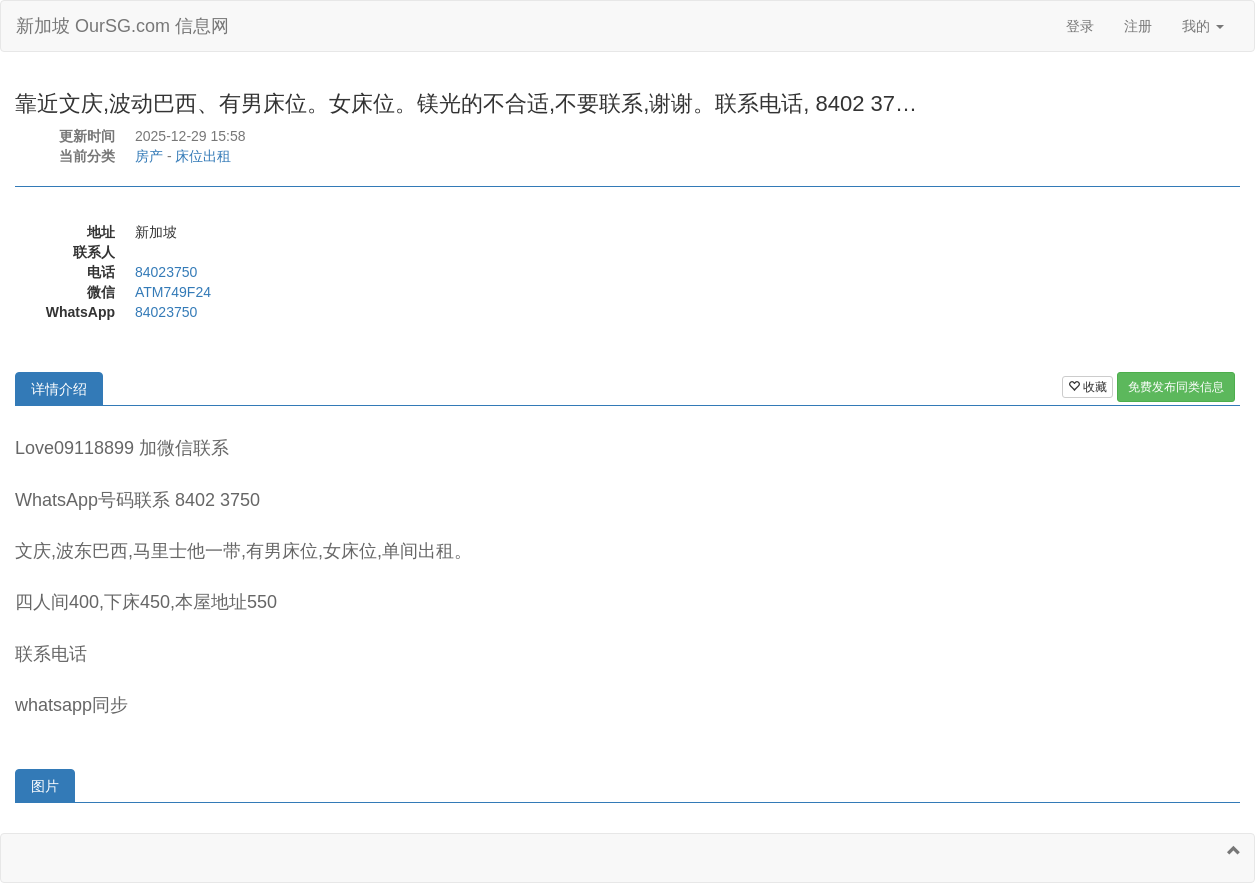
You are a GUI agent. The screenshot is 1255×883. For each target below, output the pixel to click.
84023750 (166, 272)
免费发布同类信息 (1176, 387)
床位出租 (203, 156)
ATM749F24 (173, 292)
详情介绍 (59, 389)
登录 (1080, 26)
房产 (149, 156)
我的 (1203, 26)
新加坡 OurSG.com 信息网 (122, 26)
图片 (45, 786)
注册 (1138, 26)
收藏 (1087, 387)
